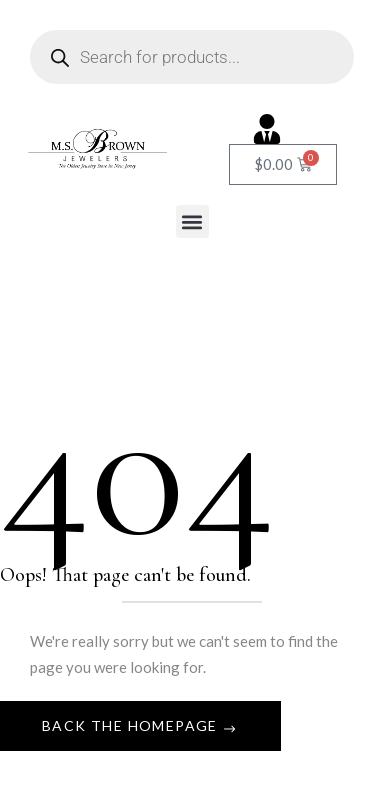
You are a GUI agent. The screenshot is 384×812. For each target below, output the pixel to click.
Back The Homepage (132, 725)
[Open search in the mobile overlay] (192, 57)
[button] (192, 221)
